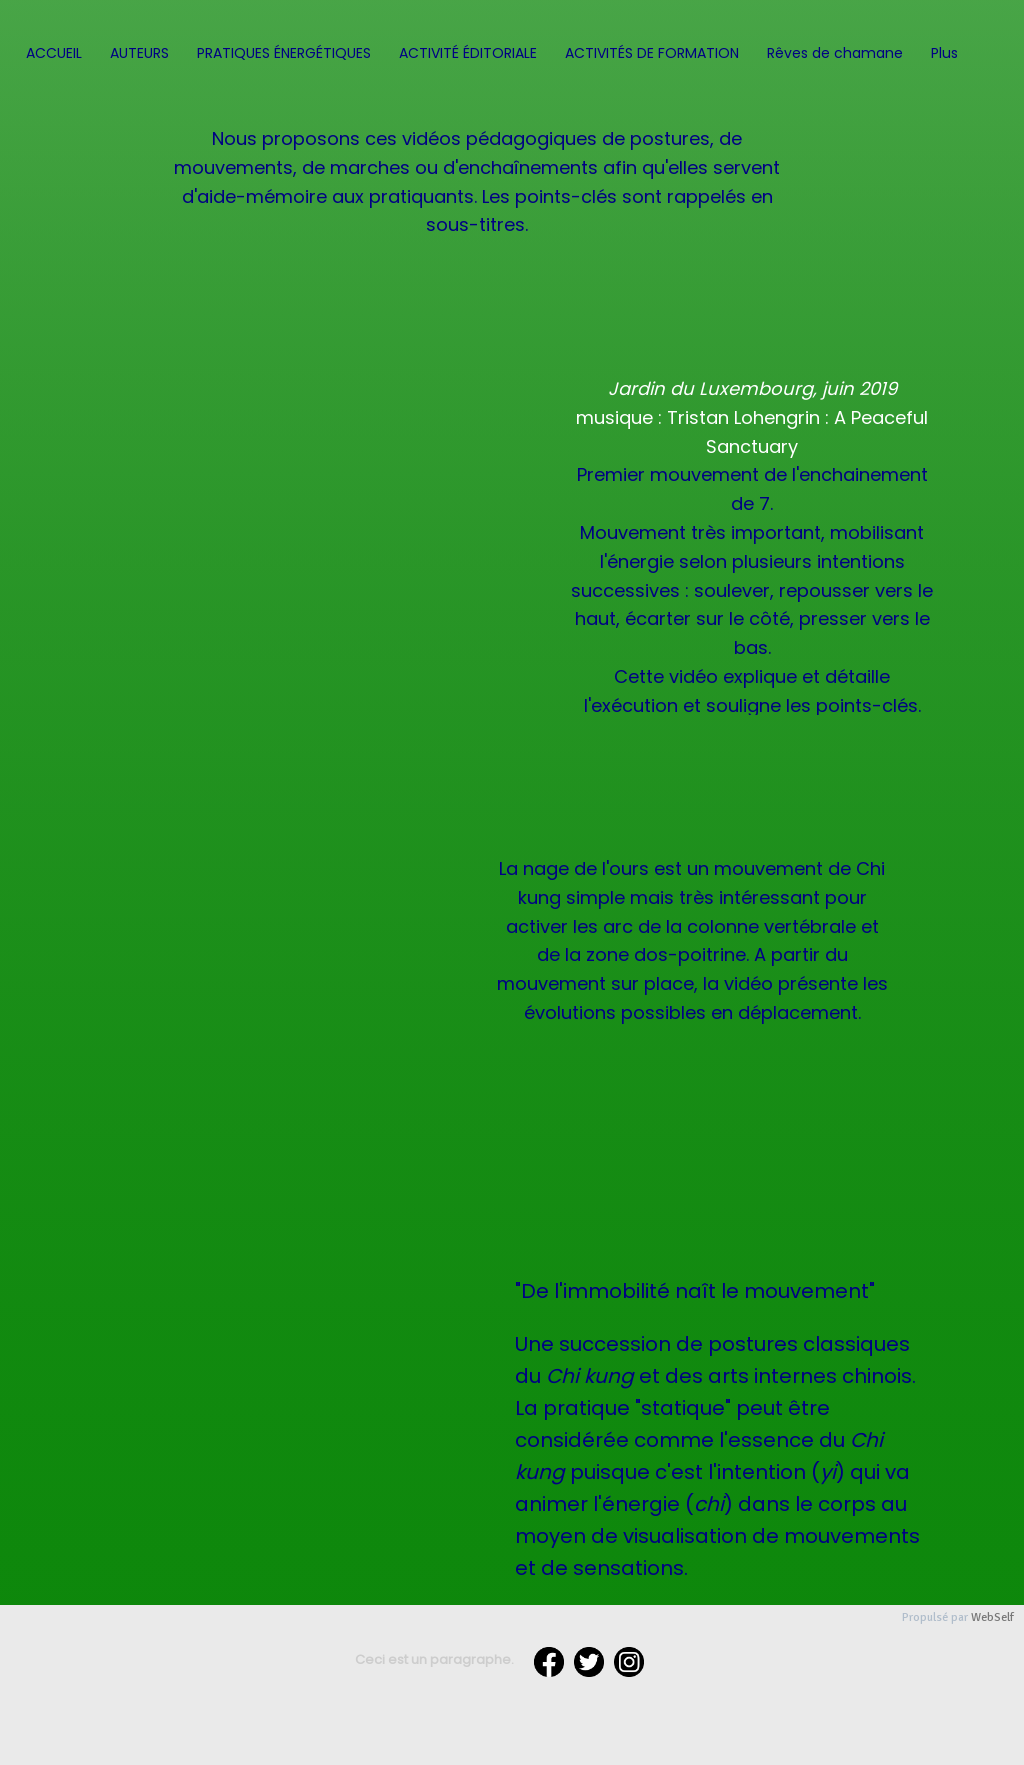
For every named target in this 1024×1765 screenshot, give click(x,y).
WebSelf (992, 1617)
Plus (944, 53)
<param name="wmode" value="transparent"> (267, 1000)
